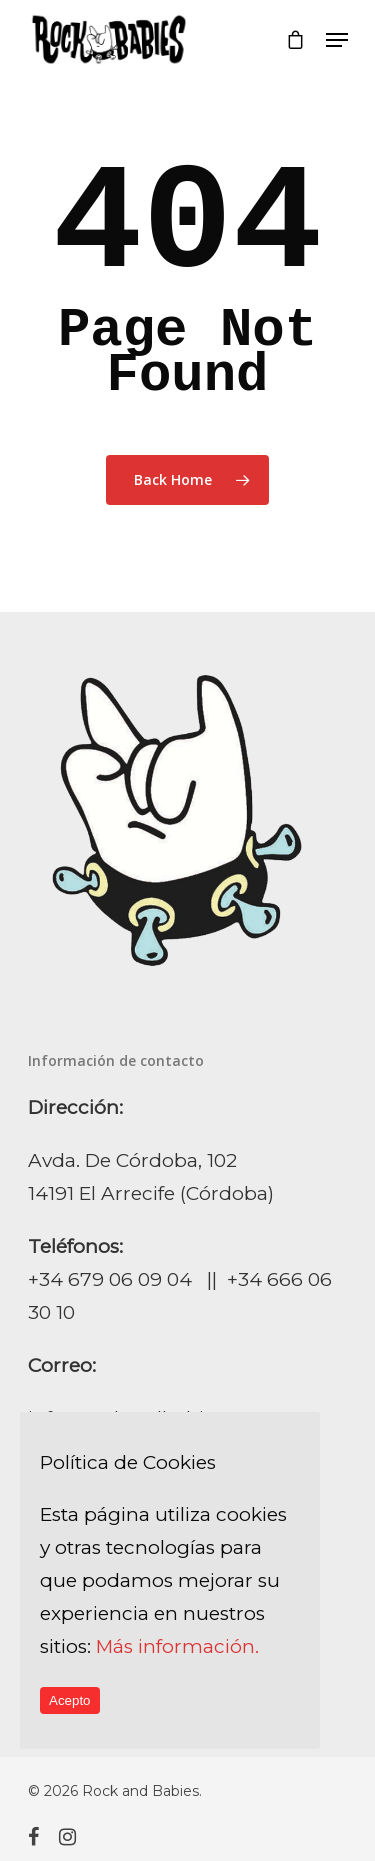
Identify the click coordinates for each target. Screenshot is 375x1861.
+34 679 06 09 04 (110, 1279)
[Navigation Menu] (337, 40)
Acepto (70, 1700)
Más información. (177, 1646)
